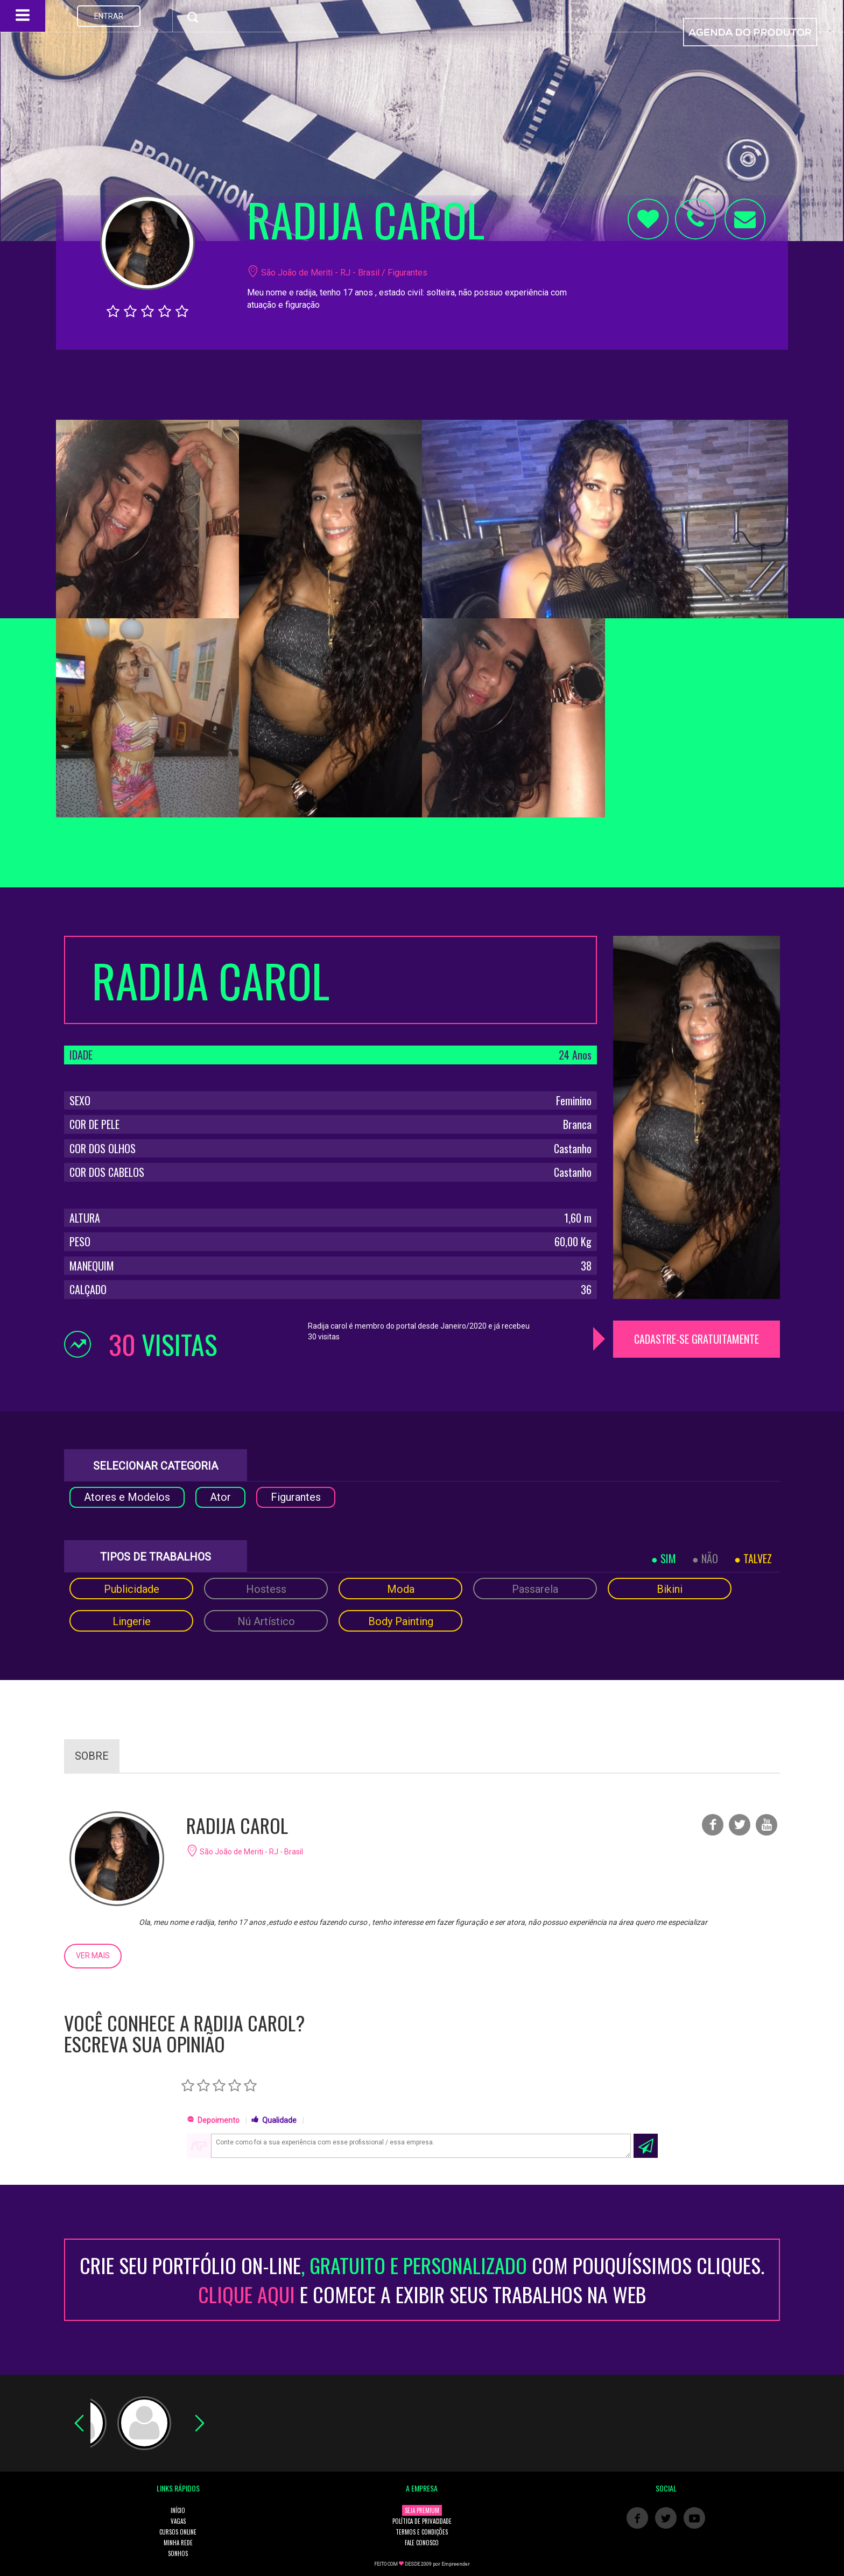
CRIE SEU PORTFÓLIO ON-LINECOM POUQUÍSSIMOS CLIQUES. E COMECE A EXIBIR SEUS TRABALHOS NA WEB (422, 2279)
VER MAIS (93, 1955)
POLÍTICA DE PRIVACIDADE (422, 2521)
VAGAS (178, 2521)
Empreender (455, 2564)
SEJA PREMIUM (422, 2510)
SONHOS (178, 2553)
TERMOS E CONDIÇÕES (422, 2532)
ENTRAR (108, 16)
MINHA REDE (178, 2542)
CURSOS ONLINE (177, 2532)
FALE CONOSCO (422, 2542)
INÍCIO (178, 2510)
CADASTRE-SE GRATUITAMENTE (696, 1339)
